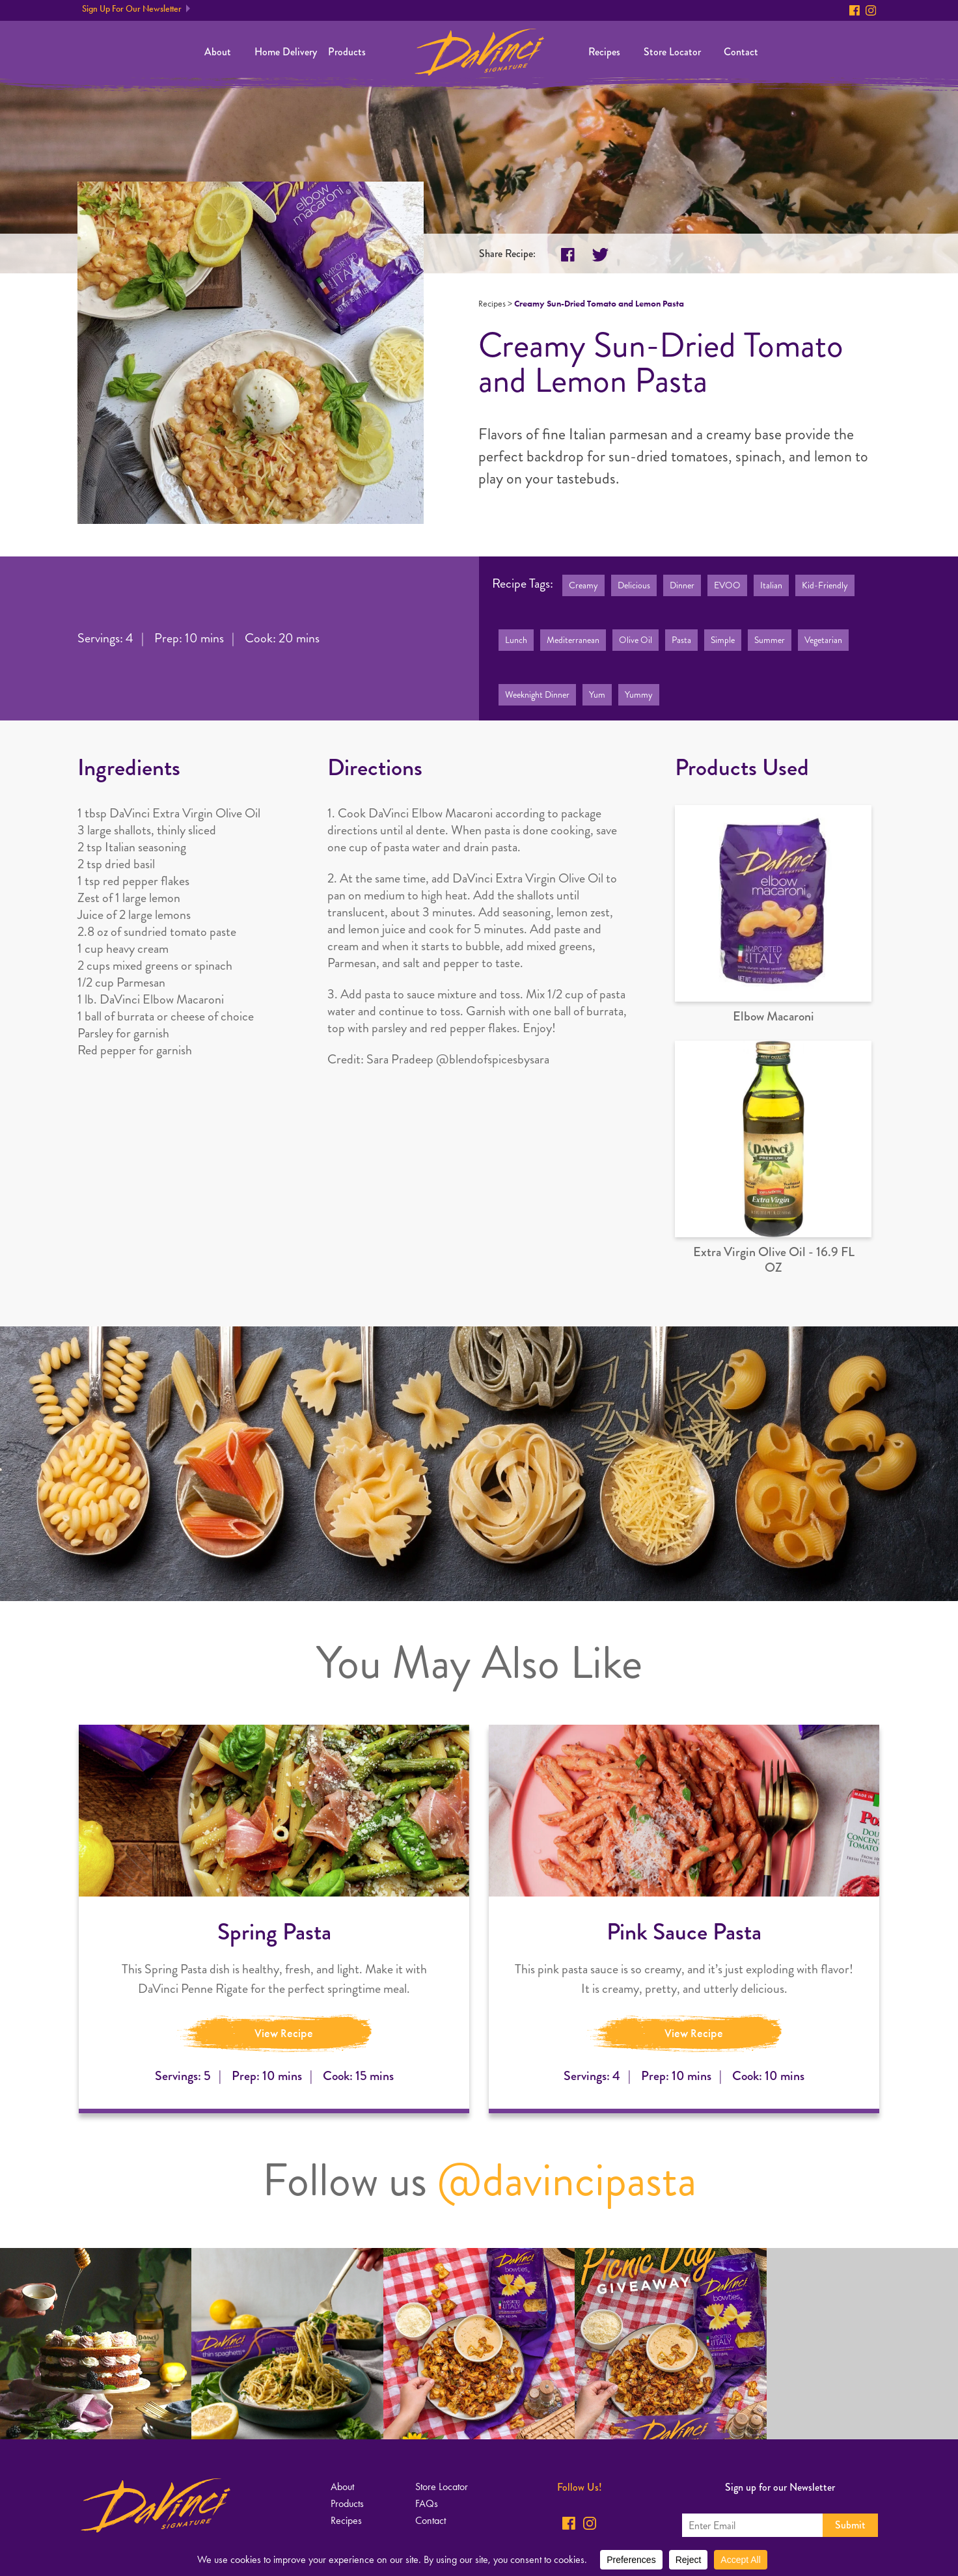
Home (479, 52)
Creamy (583, 585)
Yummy (639, 695)
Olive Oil (635, 640)
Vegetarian (823, 640)
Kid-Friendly (825, 585)
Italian (771, 585)
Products (347, 51)
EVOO (727, 585)
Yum (597, 695)
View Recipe (283, 2033)
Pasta (681, 640)
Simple (723, 640)
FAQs (426, 2503)
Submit (850, 2524)
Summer (769, 640)
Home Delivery (285, 51)
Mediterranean (573, 640)
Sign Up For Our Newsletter (132, 8)
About (217, 51)
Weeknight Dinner (537, 695)
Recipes (604, 51)
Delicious (634, 585)
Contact (741, 51)
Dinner (682, 585)
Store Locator (672, 51)
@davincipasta (566, 2180)
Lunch (516, 640)
